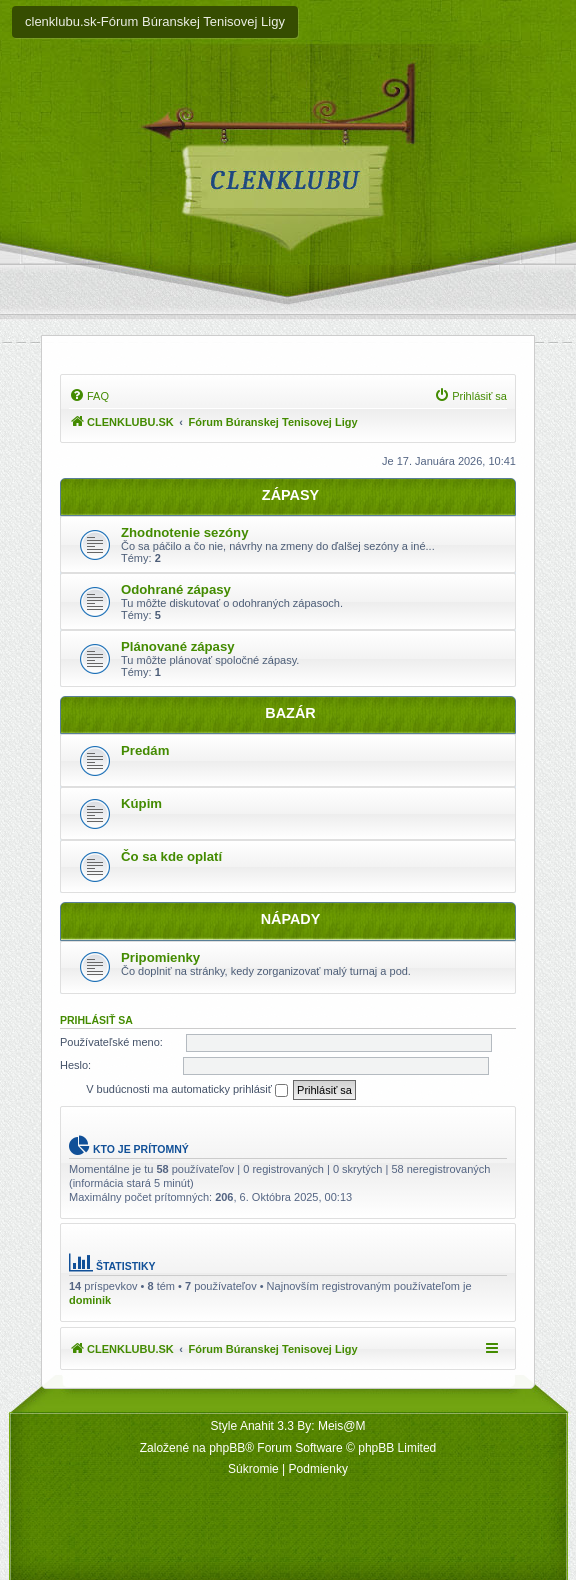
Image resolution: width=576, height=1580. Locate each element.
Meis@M (342, 1426)
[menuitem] (89, 396)
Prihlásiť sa (96, 1020)
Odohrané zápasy (176, 589)
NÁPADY (291, 919)
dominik (90, 1300)
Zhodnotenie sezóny (184, 532)
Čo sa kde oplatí (171, 856)
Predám (145, 750)
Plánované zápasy (178, 646)
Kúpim (141, 803)
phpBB (227, 1448)
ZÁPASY (290, 495)
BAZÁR (290, 713)
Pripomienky (160, 957)
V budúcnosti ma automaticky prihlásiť (187, 1090)
